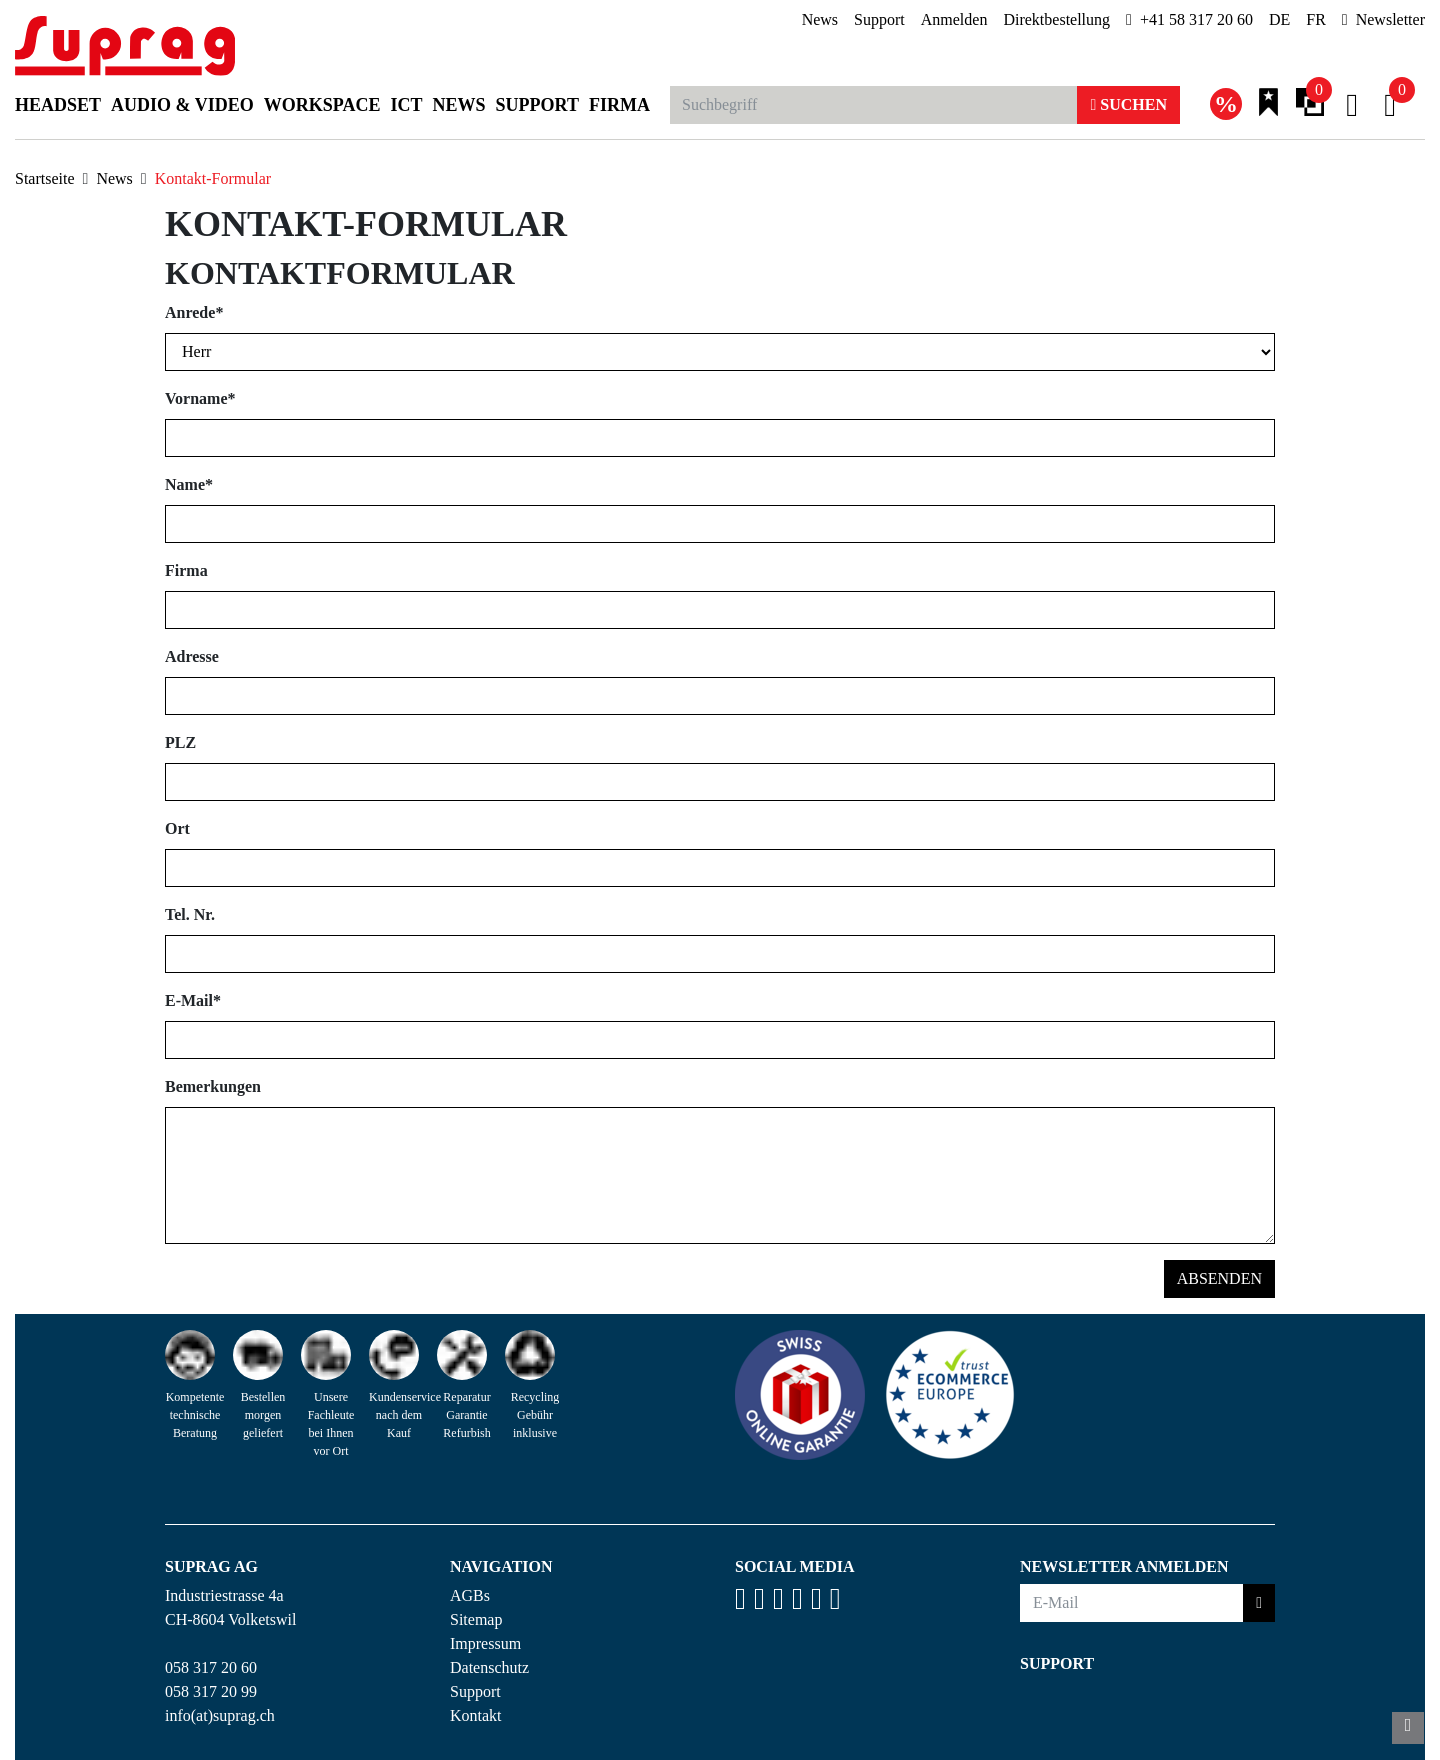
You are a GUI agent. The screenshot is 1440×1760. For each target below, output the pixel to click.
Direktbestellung (1056, 19)
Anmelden (954, 19)
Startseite (45, 178)
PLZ (180, 742)
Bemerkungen (213, 1086)
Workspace (322, 105)
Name (189, 484)
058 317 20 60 (211, 1667)
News (820, 19)
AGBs (470, 1595)
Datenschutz (489, 1667)
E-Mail (193, 1000)
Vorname (200, 398)
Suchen (1128, 104)
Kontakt (476, 1715)
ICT (407, 105)
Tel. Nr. (190, 914)
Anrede (194, 312)
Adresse (192, 656)
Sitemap (476, 1619)
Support (879, 19)
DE (1279, 19)
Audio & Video (182, 105)
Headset (58, 105)
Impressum (485, 1643)
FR (1316, 19)
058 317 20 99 (211, 1691)
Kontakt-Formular (213, 178)
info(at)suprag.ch (220, 1715)
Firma (619, 105)
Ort (177, 828)
